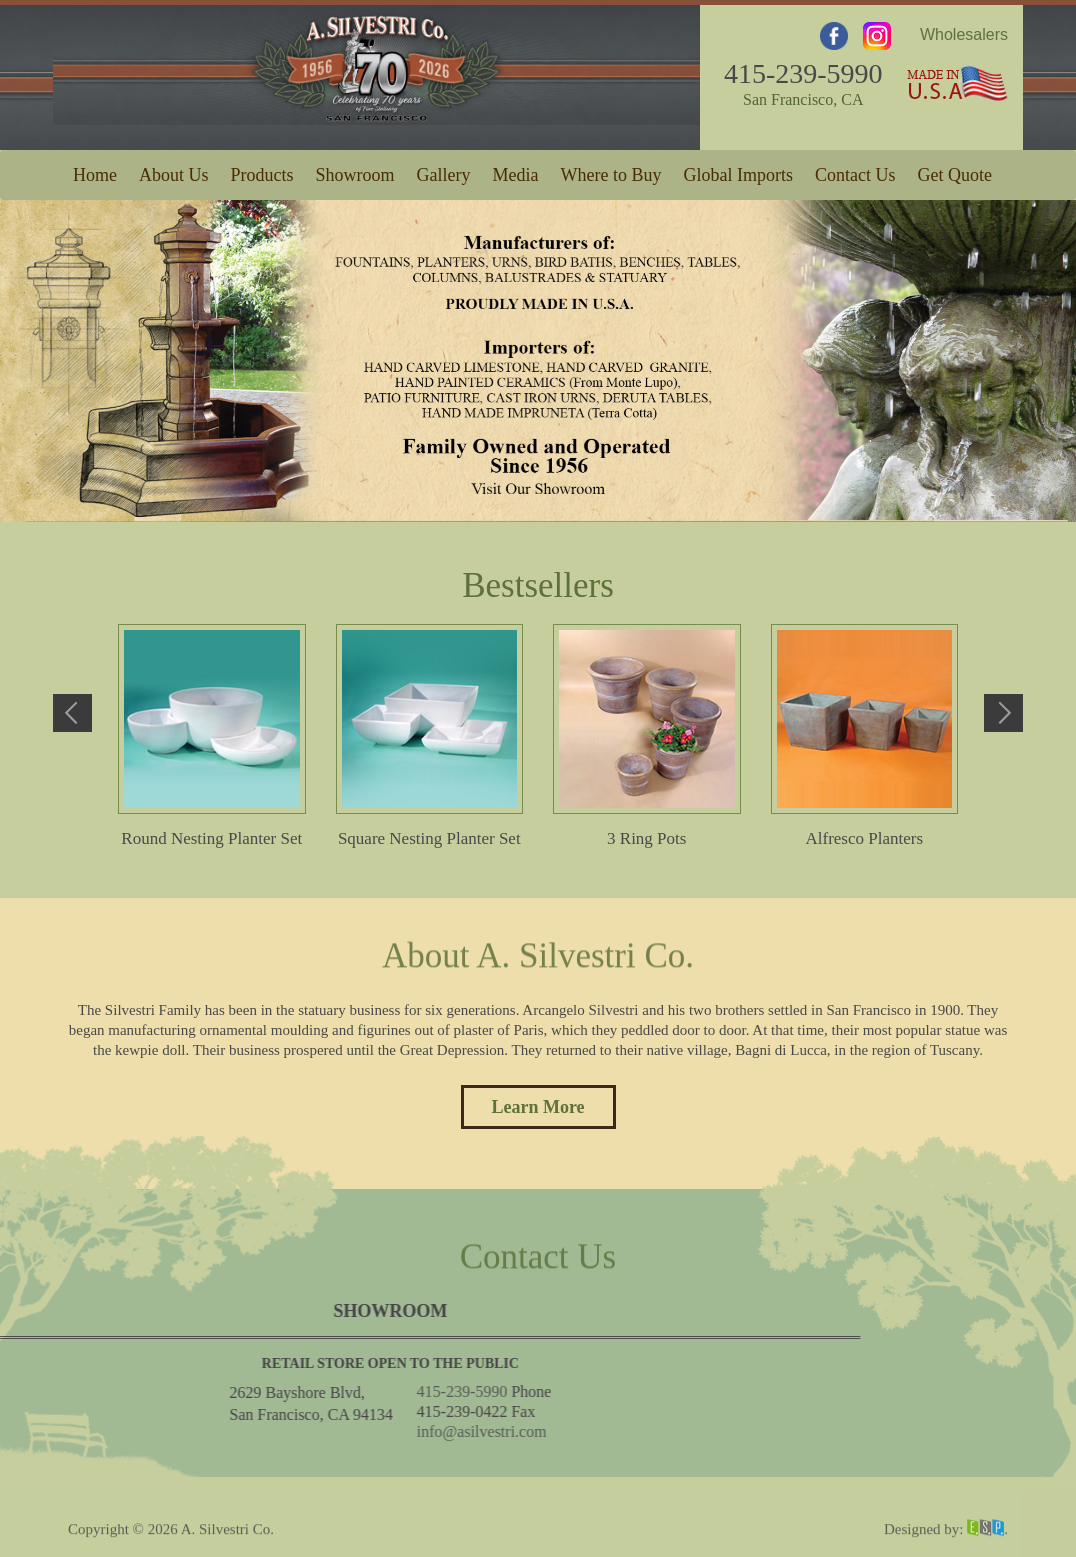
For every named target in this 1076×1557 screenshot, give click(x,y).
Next (1003, 713)
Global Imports (738, 171)
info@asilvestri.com (125, 1431)
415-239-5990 (803, 67)
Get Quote (954, 171)
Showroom (355, 171)
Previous (72, 713)
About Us (174, 171)
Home (95, 171)
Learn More (537, 1107)
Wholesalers (964, 28)
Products (262, 171)
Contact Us (855, 171)
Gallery (444, 171)
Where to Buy (611, 171)
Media (516, 171)
